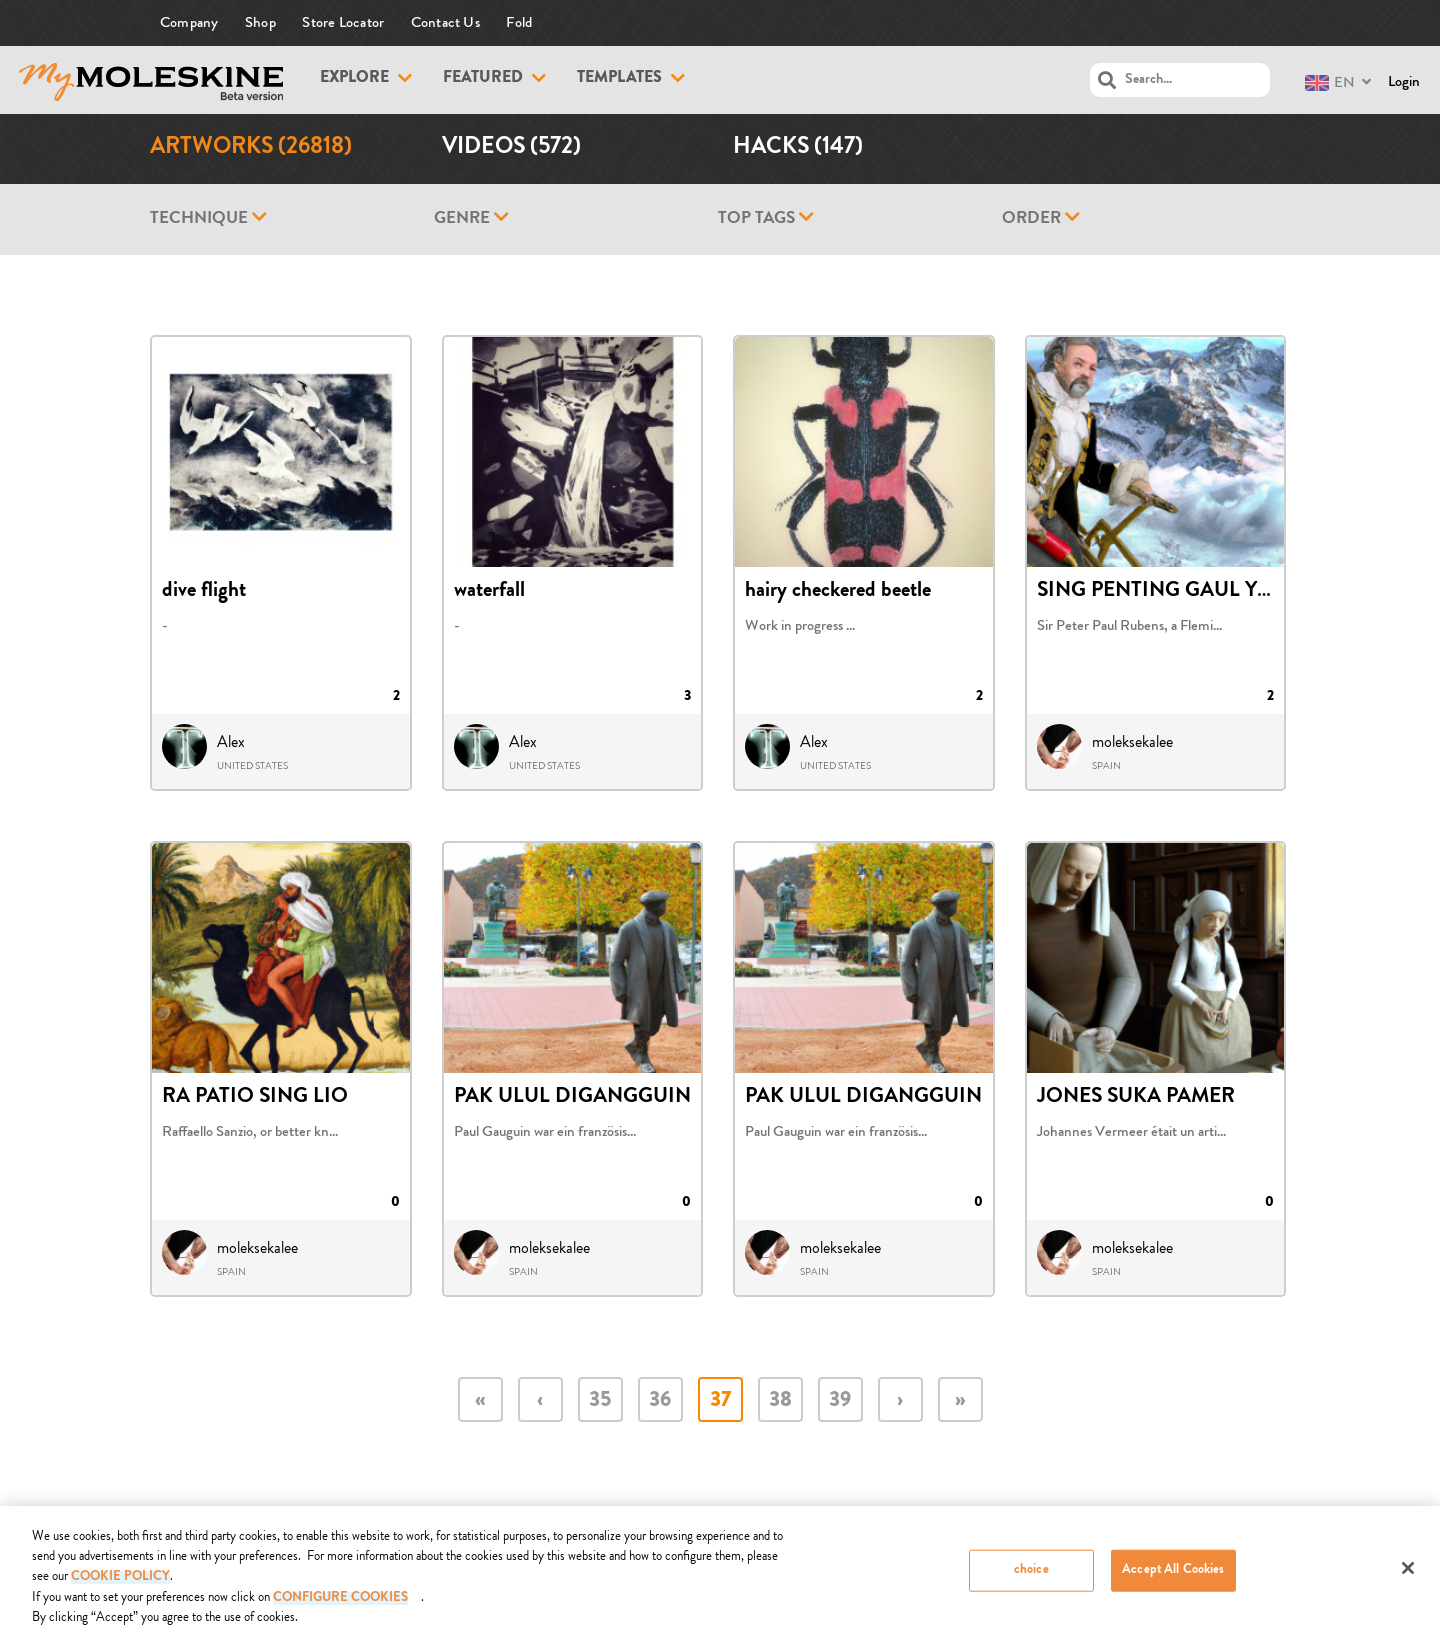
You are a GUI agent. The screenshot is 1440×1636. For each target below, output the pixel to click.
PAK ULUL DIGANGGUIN (572, 1098)
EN (1330, 82)
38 (780, 1401)
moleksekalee (1132, 742)
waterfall (489, 592)
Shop (260, 22)
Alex (231, 742)
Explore (354, 79)
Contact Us (445, 22)
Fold (519, 22)
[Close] (1408, 1576)
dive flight (204, 592)
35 (600, 1401)
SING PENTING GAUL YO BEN (1178, 592)
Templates (619, 79)
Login (1404, 81)
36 (660, 1401)
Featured (483, 79)
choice (1031, 1578)
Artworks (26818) (251, 148)
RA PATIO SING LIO (255, 1098)
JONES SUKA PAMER (1136, 1098)
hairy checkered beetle (838, 592)
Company (189, 22)
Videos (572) (511, 148)
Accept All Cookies (1173, 1578)
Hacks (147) (798, 148)
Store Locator (343, 22)
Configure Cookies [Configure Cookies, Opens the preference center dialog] (340, 1606)
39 (840, 1401)
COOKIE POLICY (120, 1585)
